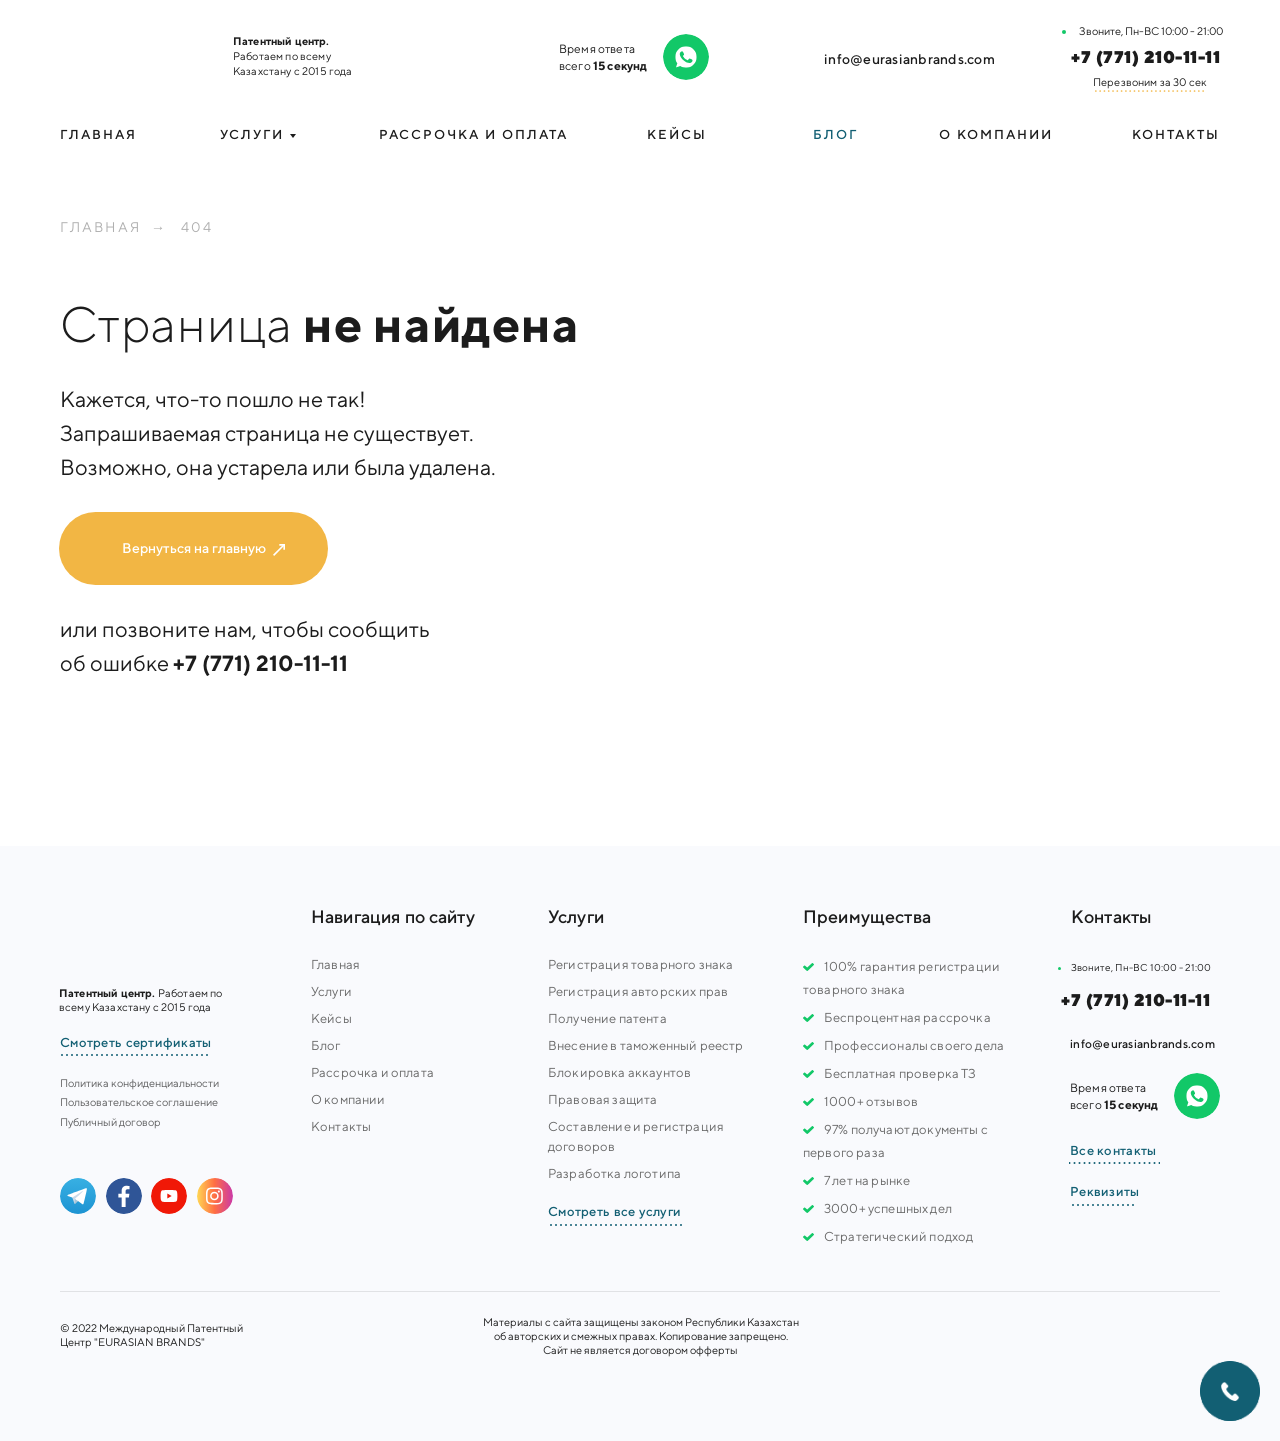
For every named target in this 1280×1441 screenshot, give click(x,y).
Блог (835, 134)
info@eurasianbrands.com (909, 59)
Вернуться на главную (194, 548)
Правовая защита (602, 1099)
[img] (130, 55)
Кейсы (677, 134)
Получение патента (607, 1018)
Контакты (1176, 134)
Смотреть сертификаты (136, 1042)
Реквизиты (1105, 1191)
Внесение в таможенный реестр (645, 1045)
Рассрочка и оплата (473, 134)
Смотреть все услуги (614, 1211)
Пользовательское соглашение (139, 1101)
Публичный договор (110, 1121)
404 (197, 227)
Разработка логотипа (614, 1173)
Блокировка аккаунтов (619, 1072)
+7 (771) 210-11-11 (1145, 57)
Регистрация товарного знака (640, 964)
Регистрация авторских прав (638, 991)
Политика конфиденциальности (139, 1082)
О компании (996, 134)
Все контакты (1113, 1150)
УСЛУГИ (252, 134)
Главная (98, 134)
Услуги (331, 991)
